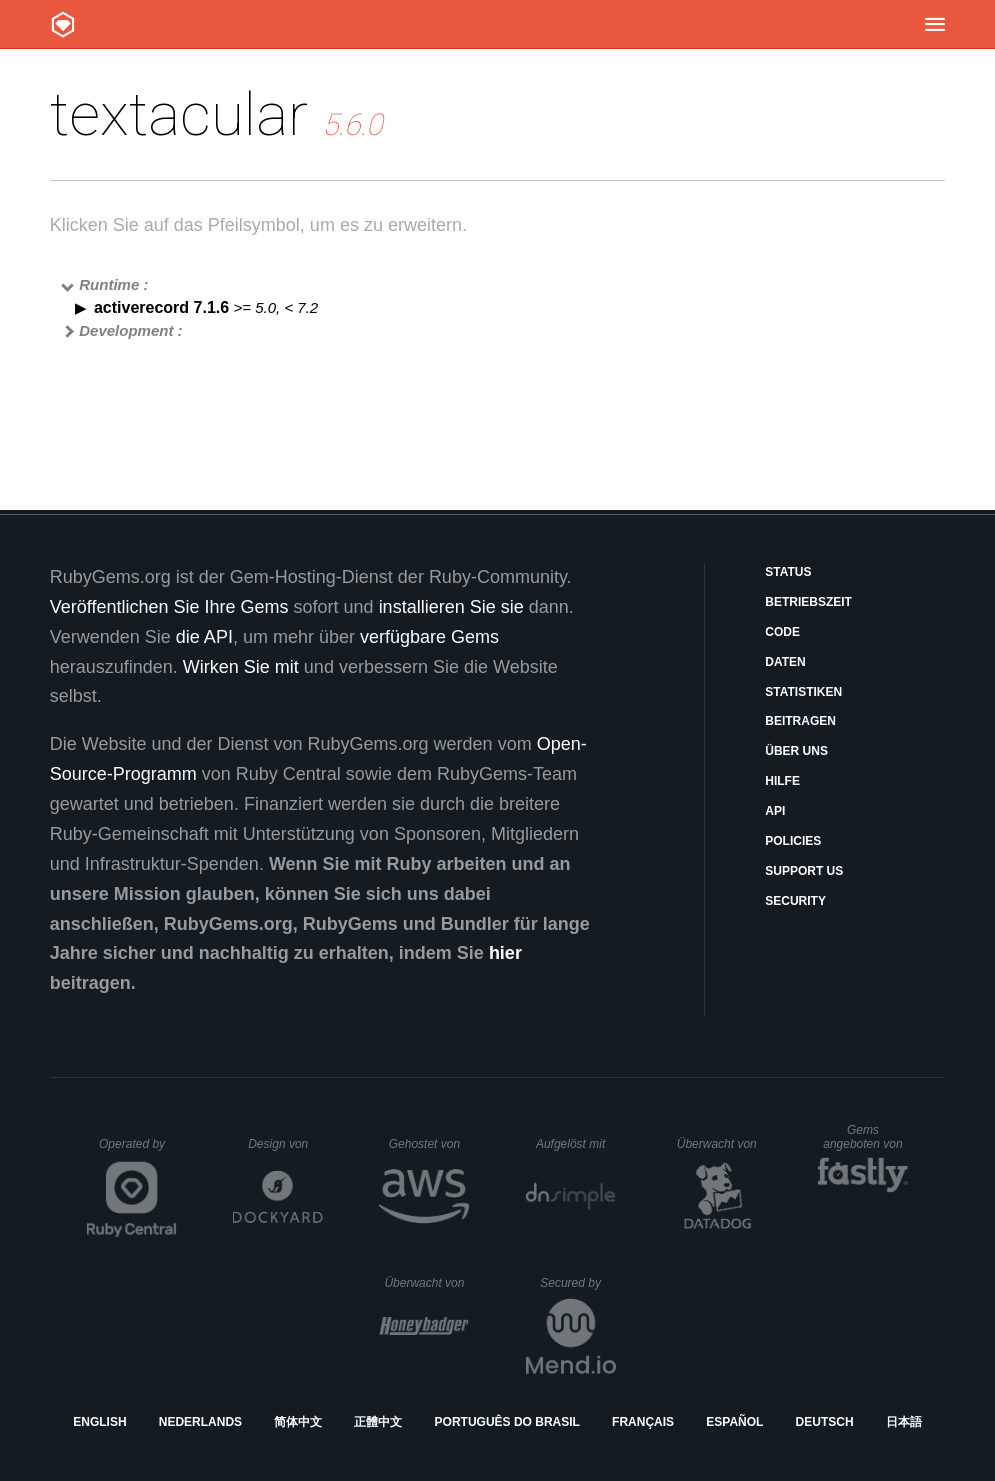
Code (782, 632)
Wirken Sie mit (241, 667)
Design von (285, 1144)
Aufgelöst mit (576, 1144)
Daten (785, 662)
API (775, 811)
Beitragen (800, 721)
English (99, 1422)
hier (505, 953)
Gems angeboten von (865, 1137)
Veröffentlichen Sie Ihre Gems (169, 607)
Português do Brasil (507, 1422)
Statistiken (803, 692)
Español (734, 1422)
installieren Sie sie (451, 607)
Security (795, 901)
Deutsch (825, 1422)
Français (643, 1422)
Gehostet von (429, 1144)
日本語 (904, 1422)
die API (204, 637)
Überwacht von (719, 1144)
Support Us (804, 871)
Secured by (577, 1283)
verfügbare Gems (429, 637)
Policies (793, 841)
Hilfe (782, 781)
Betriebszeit (808, 602)
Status (788, 572)
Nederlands (200, 1422)
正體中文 (378, 1422)
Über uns (796, 751)
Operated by (138, 1151)
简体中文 (298, 1422)
